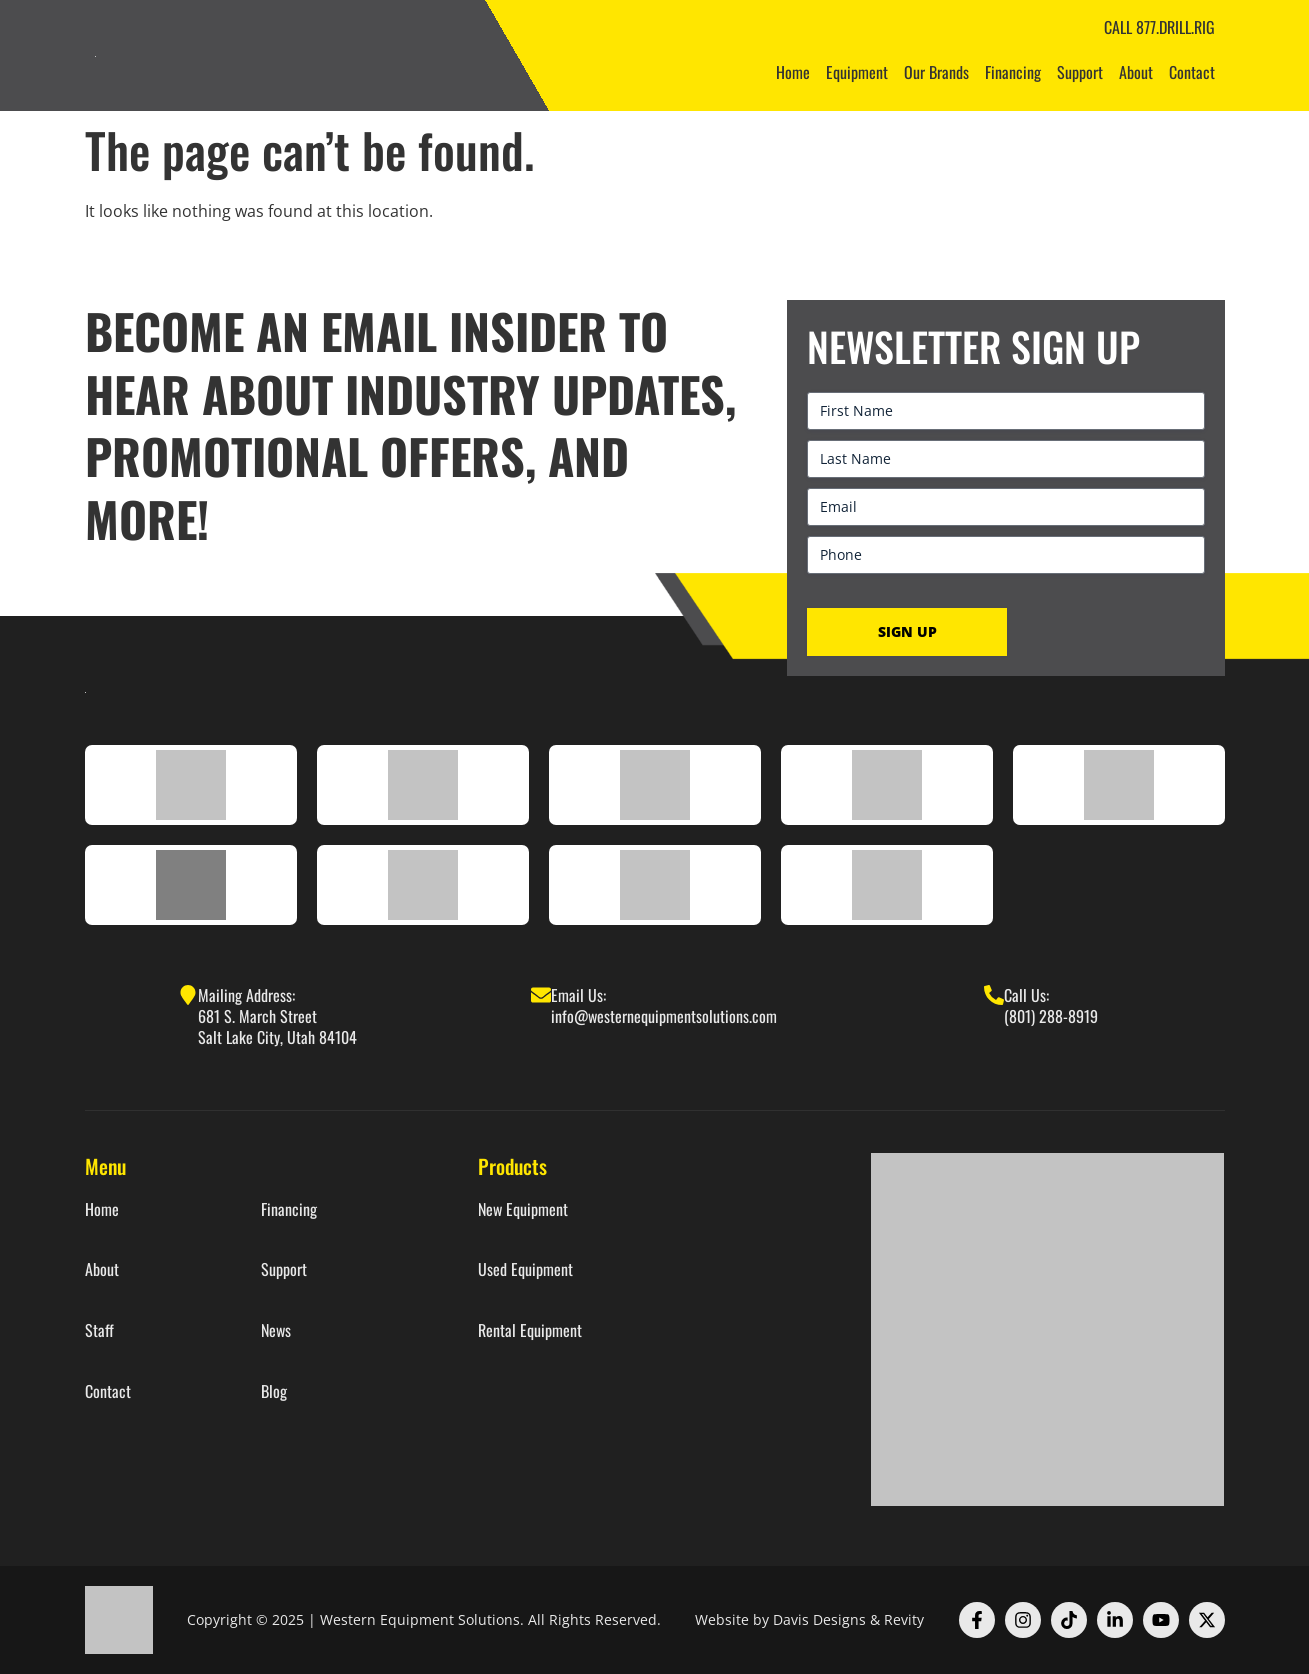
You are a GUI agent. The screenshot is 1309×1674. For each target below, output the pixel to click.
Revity (904, 1619)
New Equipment (523, 1209)
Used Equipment (525, 1269)
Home (793, 72)
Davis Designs (819, 1619)
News (276, 1330)
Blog (274, 1391)
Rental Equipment (530, 1330)
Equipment (857, 72)
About (1136, 72)
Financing (1013, 72)
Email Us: (578, 995)
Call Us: (1026, 995)
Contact (1192, 72)
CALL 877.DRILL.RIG (1159, 27)
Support (1080, 72)
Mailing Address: (246, 995)
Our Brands (936, 72)
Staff (99, 1330)
